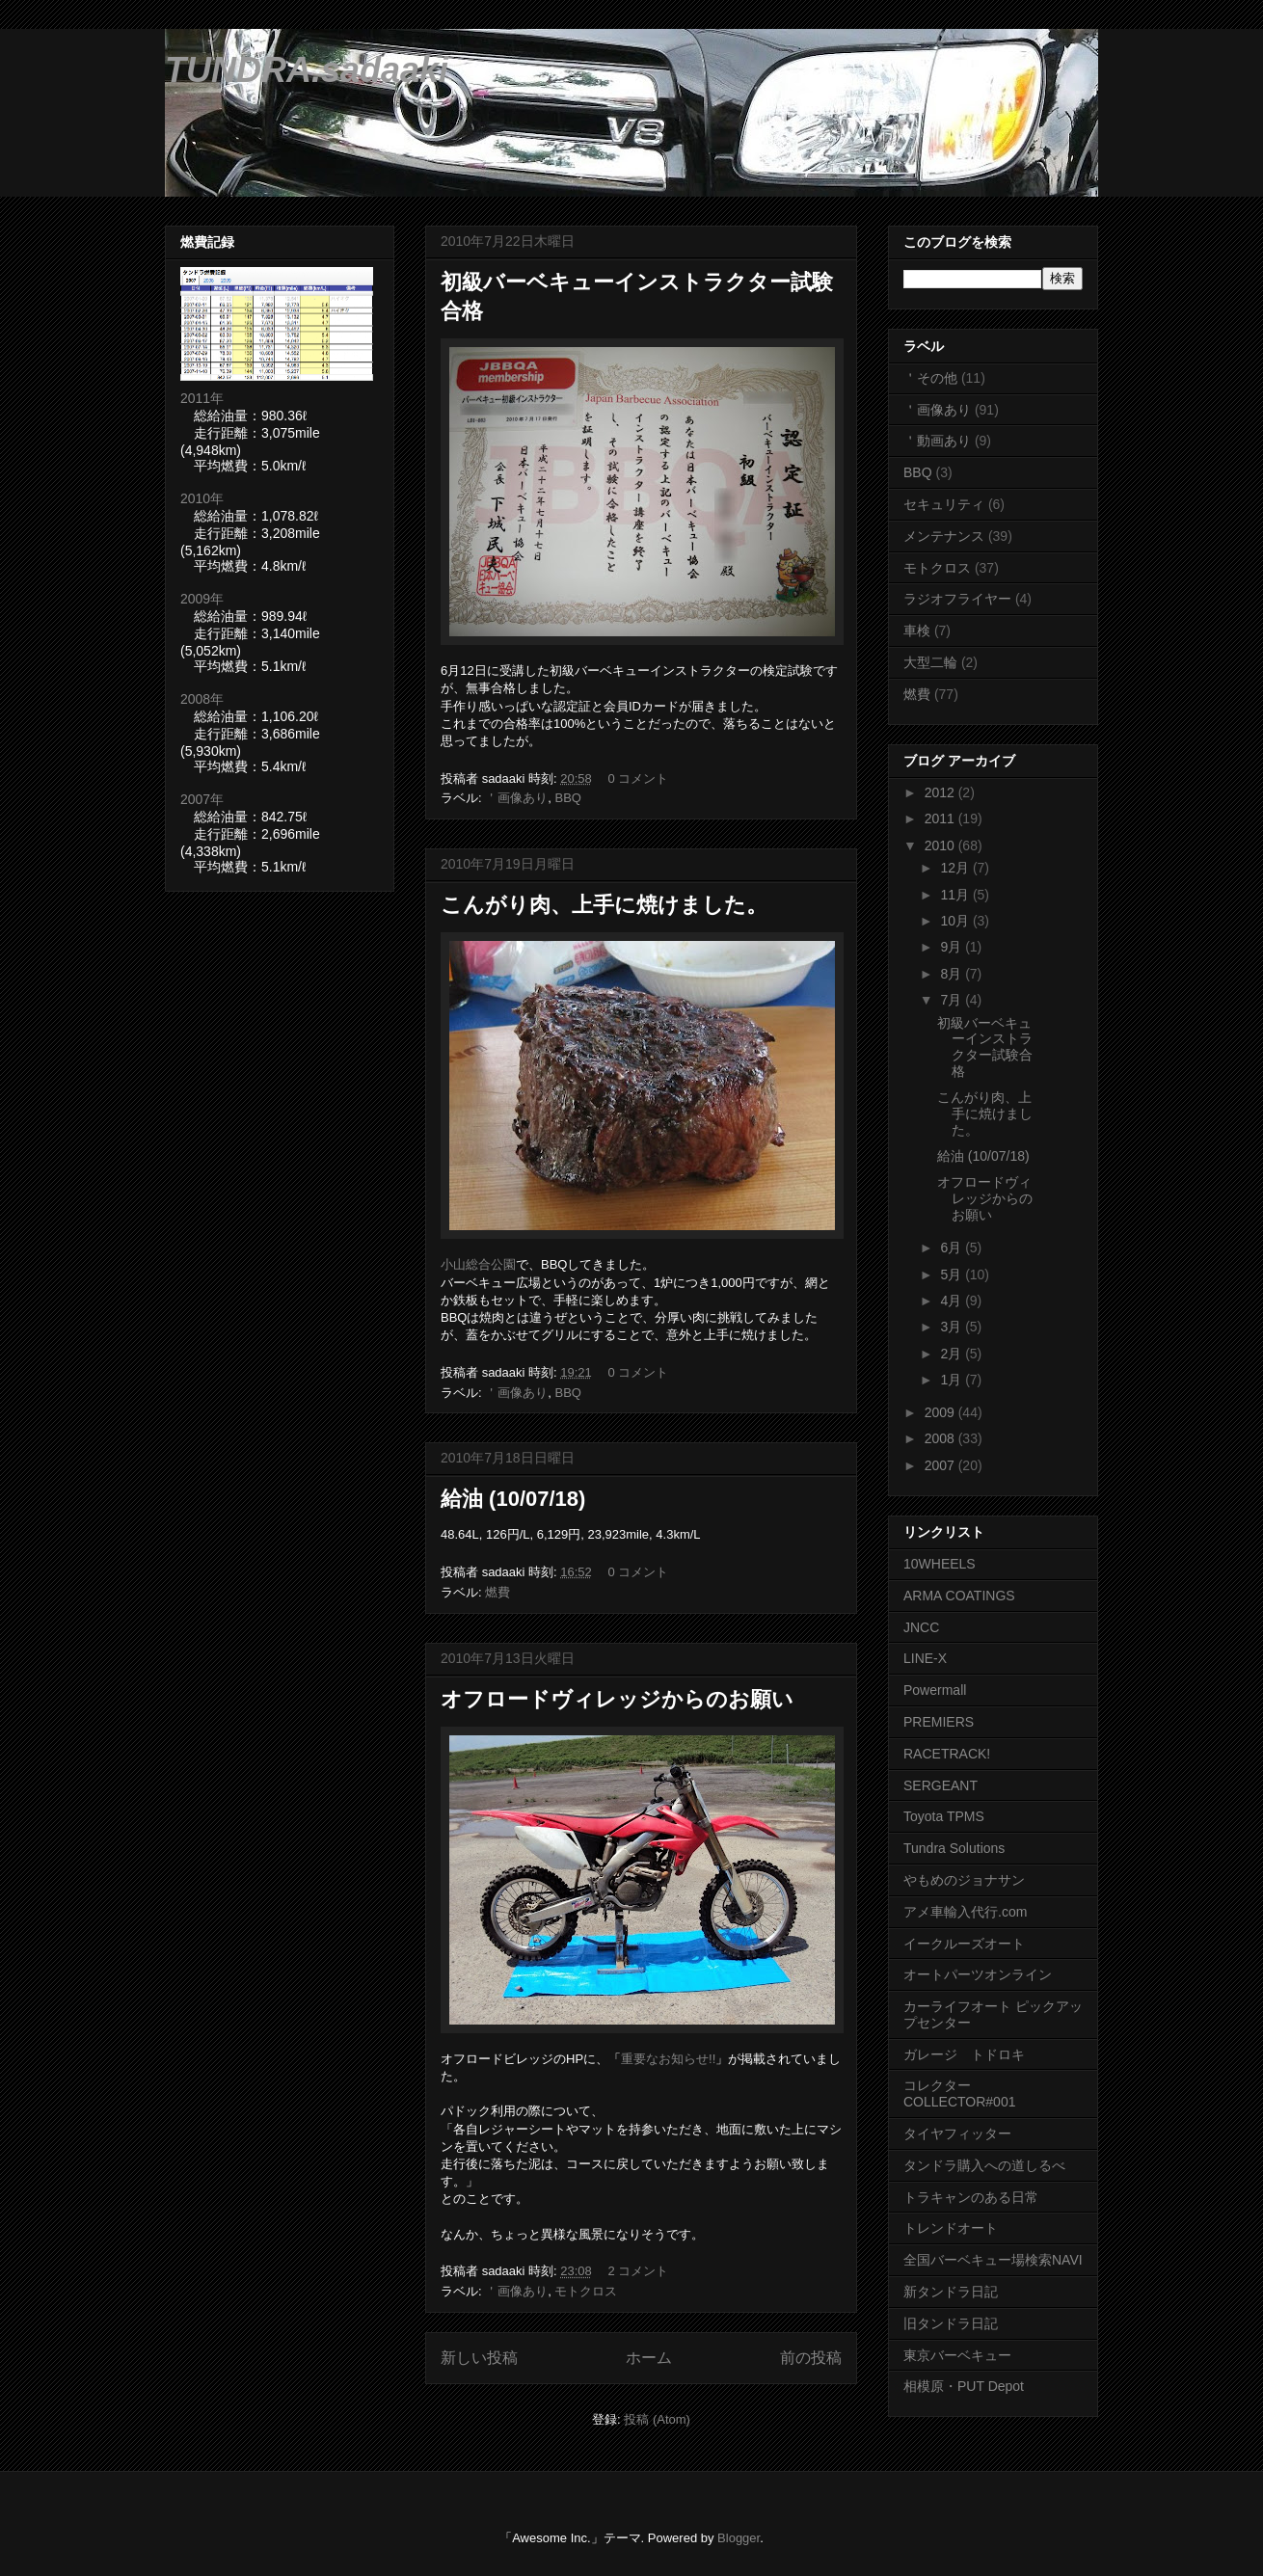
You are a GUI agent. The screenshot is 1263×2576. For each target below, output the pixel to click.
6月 (952, 1247)
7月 (952, 999)
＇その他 (930, 378)
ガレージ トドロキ (964, 2054)
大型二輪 (930, 662)
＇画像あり (516, 798)
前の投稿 (811, 2357)
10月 (956, 920)
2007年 (202, 799)
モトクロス (585, 2291)
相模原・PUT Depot (963, 2386)
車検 (916, 630)
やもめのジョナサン (964, 1880)
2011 (941, 818)
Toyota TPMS (943, 1816)
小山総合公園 (478, 1264)
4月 (952, 1300)
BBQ (567, 798)
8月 (952, 973)
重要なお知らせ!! (668, 2059)
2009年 (202, 598)
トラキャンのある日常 (970, 2197)
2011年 (202, 398)
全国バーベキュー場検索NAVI (993, 2259)
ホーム (649, 2357)
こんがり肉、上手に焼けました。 (604, 905)
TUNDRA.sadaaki (306, 70)
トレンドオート (950, 2228)
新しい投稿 (479, 2357)
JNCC (921, 1627)
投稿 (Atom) (657, 2419)
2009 (941, 1412)
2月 (952, 1353)
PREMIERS (938, 1722)
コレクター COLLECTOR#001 (959, 2093)
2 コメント (637, 2271)
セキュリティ (943, 504)
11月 (956, 894)
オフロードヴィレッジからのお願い (617, 1699)
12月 (956, 867)
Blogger (738, 2538)
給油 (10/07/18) (513, 1499)
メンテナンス (943, 536)
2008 (941, 1438)
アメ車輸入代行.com (965, 1911)
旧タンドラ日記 (950, 2323)
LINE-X (925, 1658)
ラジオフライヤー (957, 598)
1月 (952, 1379)
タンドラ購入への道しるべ (984, 2165)
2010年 (202, 498)
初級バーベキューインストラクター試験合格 (985, 1047)
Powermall (934, 1690)
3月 (952, 1326)
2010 (941, 845)
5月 (952, 1274)
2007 (941, 1465)
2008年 (202, 699)
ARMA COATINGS (959, 1595)
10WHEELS (939, 1563)
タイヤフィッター (957, 2133)
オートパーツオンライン (977, 1974)
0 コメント (637, 778)
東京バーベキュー (957, 2355)
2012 (941, 792)
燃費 (497, 1592)
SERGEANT (940, 1785)
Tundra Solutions (954, 1848)
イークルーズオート (964, 1943)
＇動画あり (937, 440)
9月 (952, 946)
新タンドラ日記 (950, 2291)
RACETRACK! (946, 1753)
